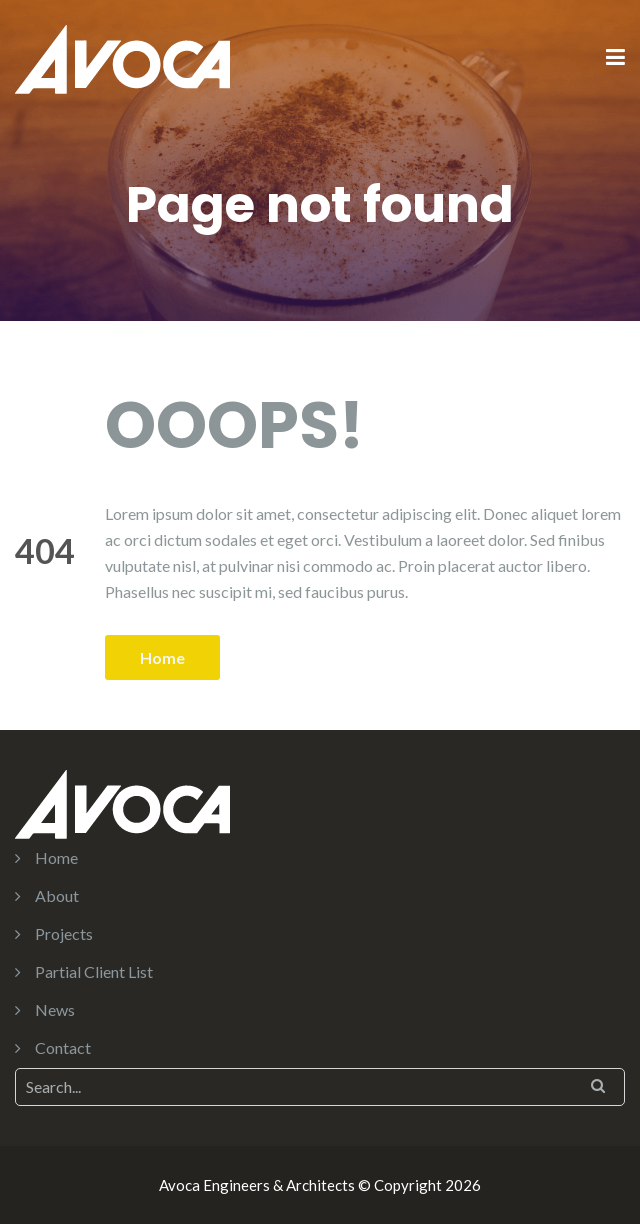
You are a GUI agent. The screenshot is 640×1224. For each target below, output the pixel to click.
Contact (63, 1047)
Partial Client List (94, 971)
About (57, 895)
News (55, 1009)
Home (162, 657)
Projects (64, 933)
